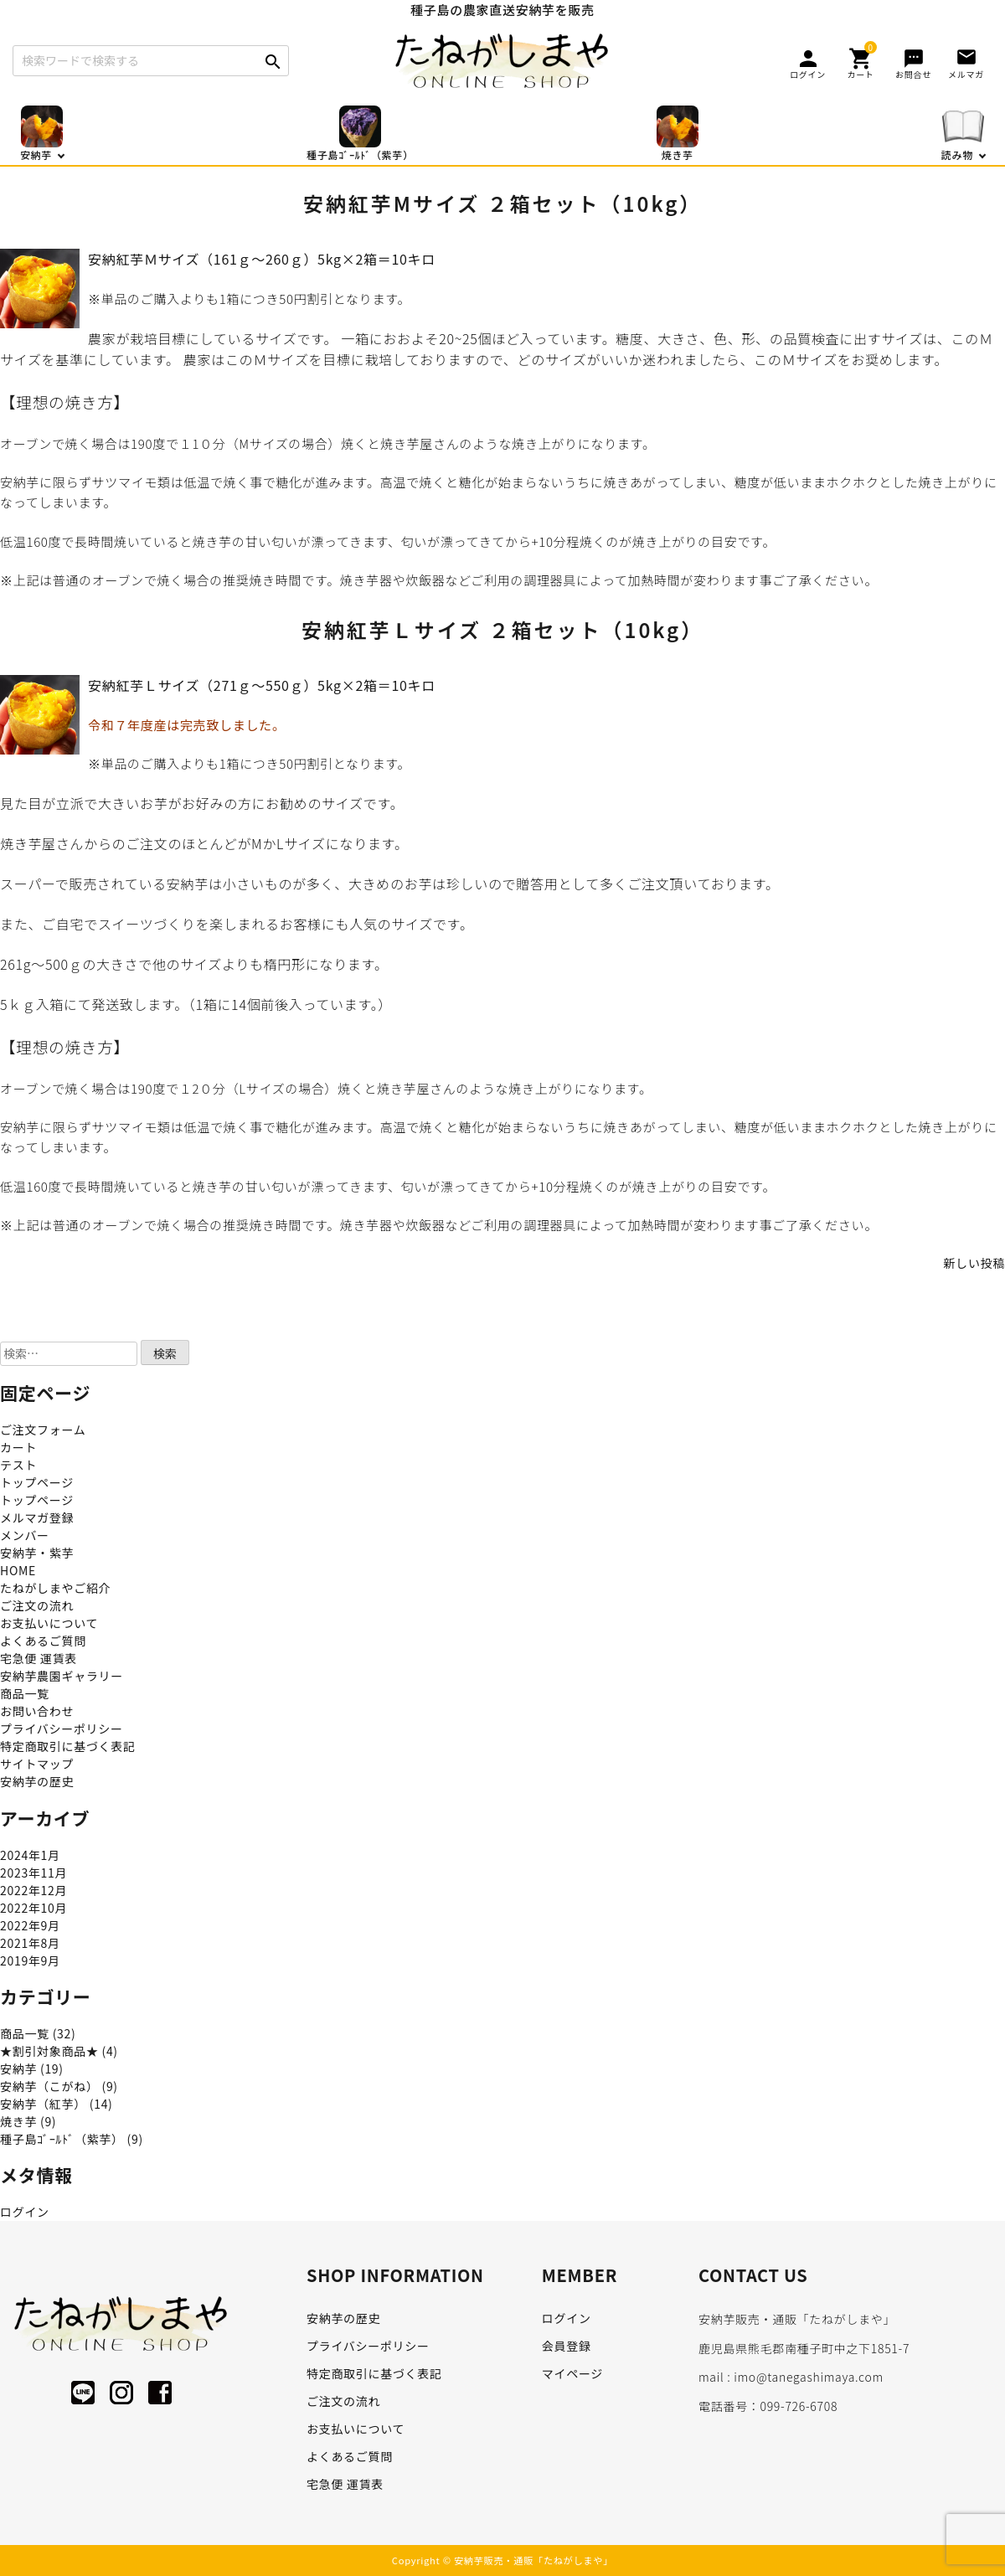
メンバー (24, 1535)
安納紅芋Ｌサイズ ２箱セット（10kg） (503, 629)
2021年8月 (30, 1943)
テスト (18, 1464)
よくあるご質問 (43, 1640)
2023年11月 (33, 1872)
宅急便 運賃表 (38, 1658)
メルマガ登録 (37, 1517)
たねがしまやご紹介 (55, 1587)
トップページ (37, 1482)
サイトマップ (37, 1763)
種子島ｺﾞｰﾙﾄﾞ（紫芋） (62, 2138)
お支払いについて (49, 1623)
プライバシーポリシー (61, 1728)
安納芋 (18, 2068)
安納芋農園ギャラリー (61, 1675)
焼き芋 (18, 2121)
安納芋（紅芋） (43, 2103)
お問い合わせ (37, 1711)
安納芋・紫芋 (37, 1552)
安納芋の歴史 (37, 1781)
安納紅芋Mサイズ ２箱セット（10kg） (503, 203)
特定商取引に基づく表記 (68, 1746)
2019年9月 (30, 1960)
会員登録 (566, 2345)
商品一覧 (24, 1693)
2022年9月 (30, 1925)
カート (18, 1447)
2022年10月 (33, 1907)
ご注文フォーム (42, 1429)
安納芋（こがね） (49, 2086)
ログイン (24, 2211)
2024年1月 (30, 1855)
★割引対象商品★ (49, 2051)
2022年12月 (33, 1890)
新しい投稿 (975, 1263)
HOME (18, 1570)
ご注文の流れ (37, 1605)
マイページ (572, 2373)
